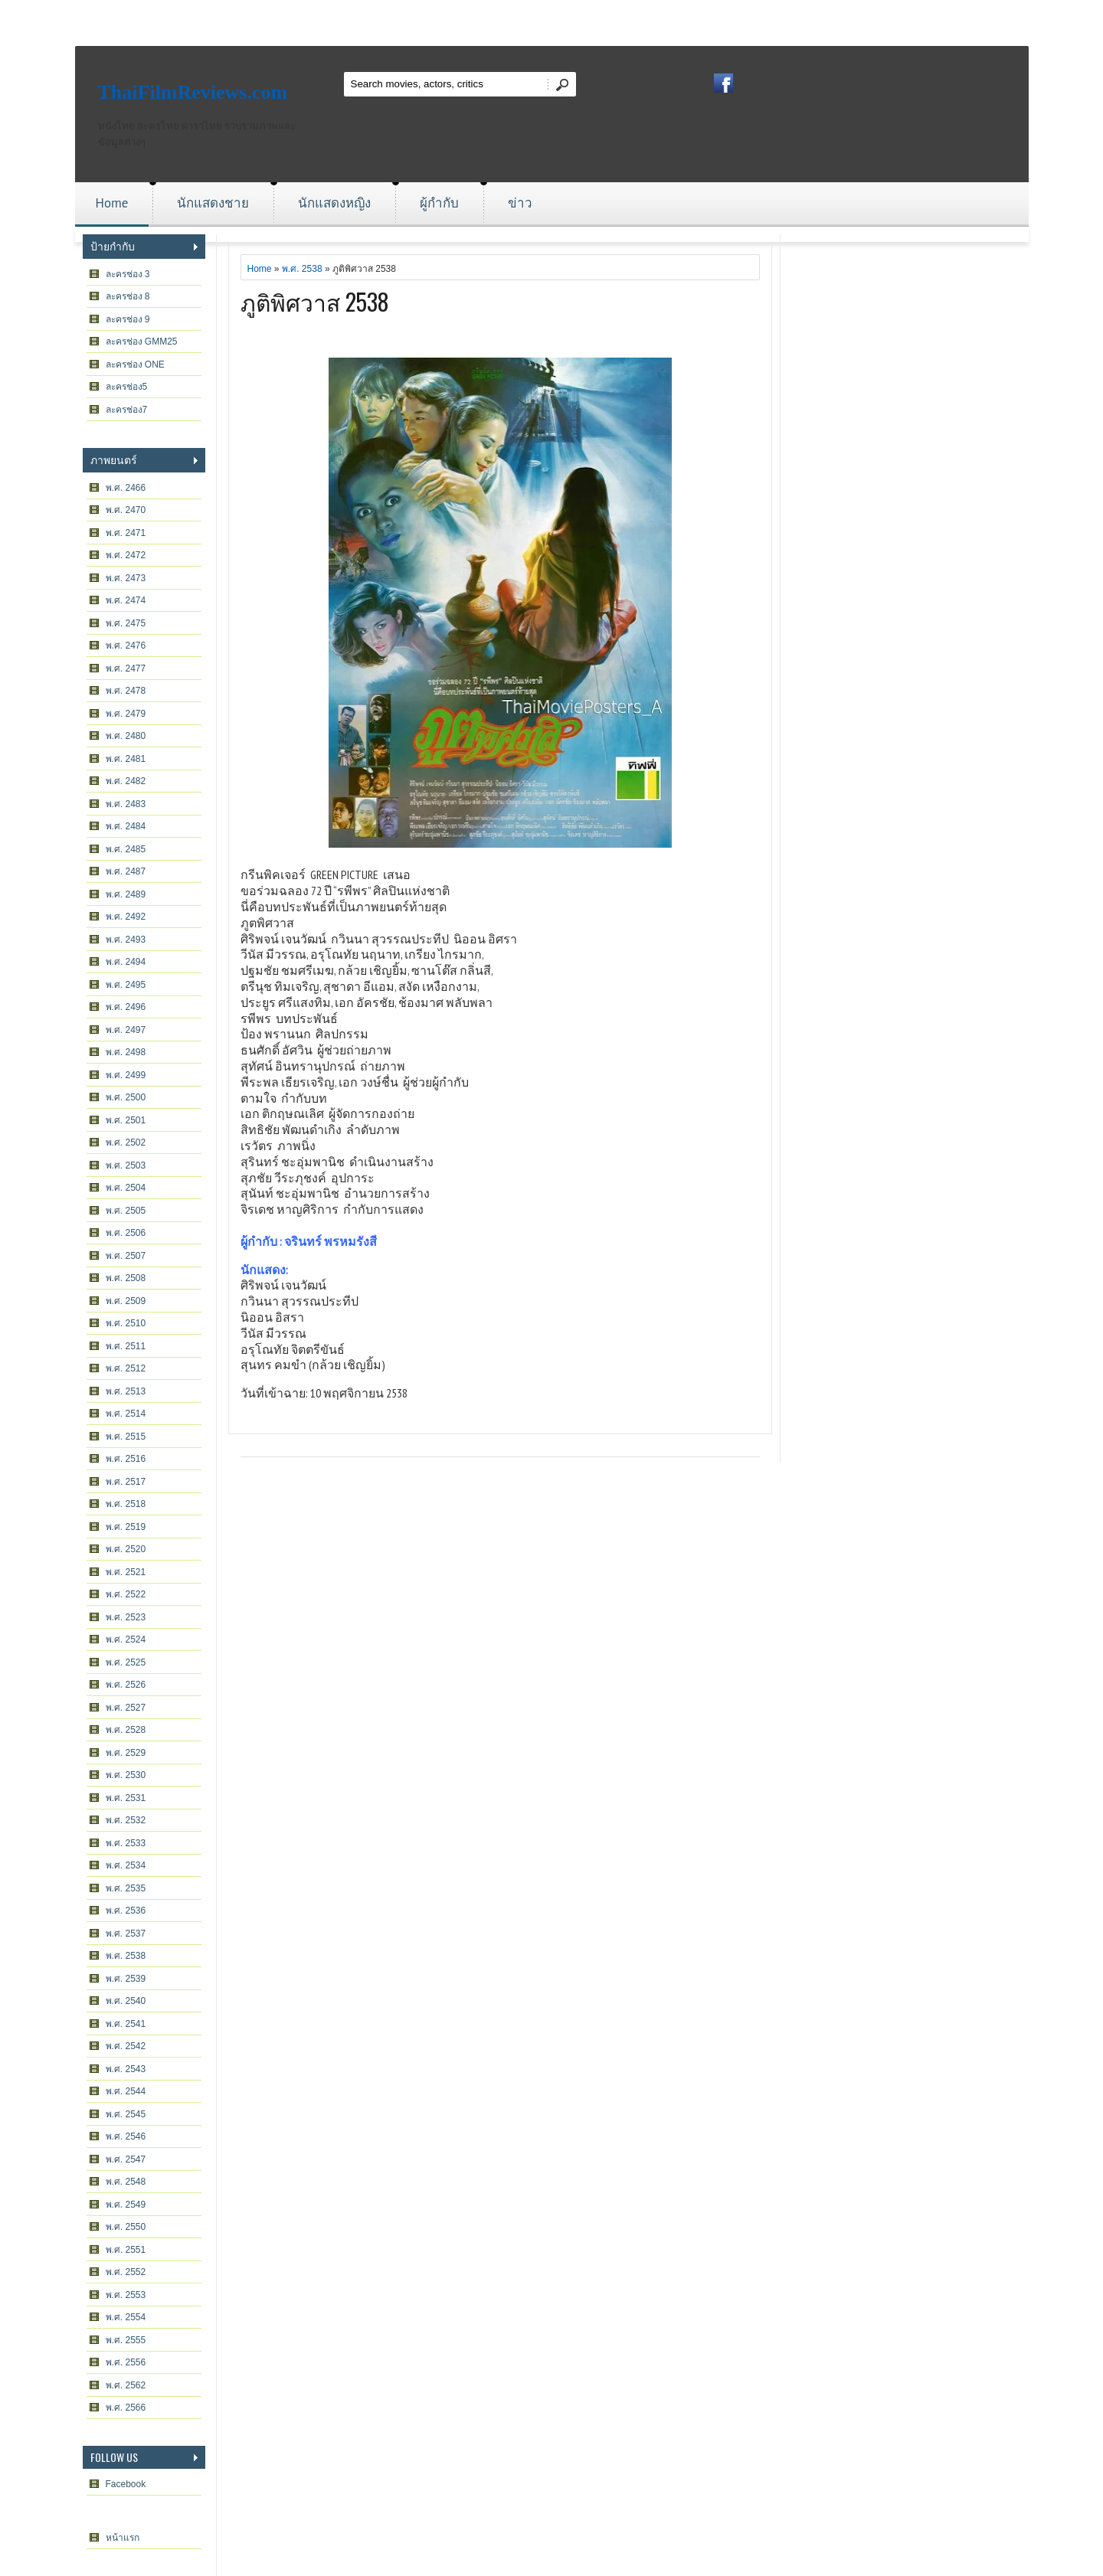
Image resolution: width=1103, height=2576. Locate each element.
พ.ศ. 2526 (126, 1684)
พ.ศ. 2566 (126, 2407)
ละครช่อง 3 (128, 274)
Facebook (126, 2484)
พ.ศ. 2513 (126, 1391)
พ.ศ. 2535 (126, 1888)
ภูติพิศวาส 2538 (315, 301)
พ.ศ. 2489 (126, 894)
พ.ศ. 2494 (126, 961)
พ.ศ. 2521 (126, 1572)
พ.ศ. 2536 (126, 1910)
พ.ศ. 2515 (126, 1436)
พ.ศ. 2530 (126, 1775)
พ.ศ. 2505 (126, 1210)
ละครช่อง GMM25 (142, 341)
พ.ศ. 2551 (126, 2249)
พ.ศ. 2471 (126, 533)
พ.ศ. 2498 (126, 1052)
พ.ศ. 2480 (126, 736)
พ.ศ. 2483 (126, 804)
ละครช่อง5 (127, 386)
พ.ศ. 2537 (126, 1933)
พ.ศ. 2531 (126, 1798)
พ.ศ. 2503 (126, 1165)
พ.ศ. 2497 (126, 1030)
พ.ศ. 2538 (126, 1955)
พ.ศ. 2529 (126, 1752)
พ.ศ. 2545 (126, 2114)
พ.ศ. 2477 (126, 668)
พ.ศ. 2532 (126, 1820)
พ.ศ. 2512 (126, 1368)
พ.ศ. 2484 (126, 826)
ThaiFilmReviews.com (193, 92)
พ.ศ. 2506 (126, 1233)
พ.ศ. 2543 (126, 2069)
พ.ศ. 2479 (126, 713)
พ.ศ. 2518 (126, 1504)
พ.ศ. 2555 (126, 2340)
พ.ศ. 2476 (126, 645)
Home (112, 203)
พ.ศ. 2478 (126, 690)
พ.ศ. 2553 (126, 2295)
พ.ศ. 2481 (126, 759)
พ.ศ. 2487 (126, 871)
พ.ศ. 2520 (126, 1549)
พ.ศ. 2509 (126, 1301)
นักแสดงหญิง (334, 203)
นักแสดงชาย (213, 203)
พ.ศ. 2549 (126, 2204)
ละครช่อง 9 (128, 319)
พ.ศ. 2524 (126, 1639)
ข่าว (520, 203)
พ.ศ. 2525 (126, 1662)
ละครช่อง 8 (128, 296)
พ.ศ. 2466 (126, 487)
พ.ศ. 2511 (126, 1346)
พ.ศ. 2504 (126, 1187)
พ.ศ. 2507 (126, 1255)
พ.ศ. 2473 (126, 578)
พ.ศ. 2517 (126, 1481)
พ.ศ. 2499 (126, 1075)
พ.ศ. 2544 (126, 2091)
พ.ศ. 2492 (126, 916)
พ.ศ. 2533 (126, 1843)
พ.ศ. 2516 (126, 1458)
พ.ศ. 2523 (126, 1617)
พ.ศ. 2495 (126, 984)
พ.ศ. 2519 (126, 1527)
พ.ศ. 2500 (126, 1097)
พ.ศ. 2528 (126, 1729)
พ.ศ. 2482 (126, 781)
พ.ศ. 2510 (126, 1323)
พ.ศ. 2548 (126, 2181)
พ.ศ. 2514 (126, 1413)
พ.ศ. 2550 (126, 2226)
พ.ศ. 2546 (126, 2136)
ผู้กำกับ (439, 203)
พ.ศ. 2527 (126, 1707)
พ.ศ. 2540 (126, 2001)
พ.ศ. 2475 (126, 623)
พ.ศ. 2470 (126, 510)
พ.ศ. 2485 (126, 849)
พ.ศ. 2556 (126, 2362)
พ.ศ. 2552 (126, 2272)
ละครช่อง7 (127, 409)
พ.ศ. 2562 (126, 2385)
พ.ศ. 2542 (126, 2046)
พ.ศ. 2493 (126, 939)
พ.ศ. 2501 (126, 1120)
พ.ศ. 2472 (126, 555)
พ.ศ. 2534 (126, 1865)
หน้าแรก (122, 2537)
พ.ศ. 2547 (126, 2159)
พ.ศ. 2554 (126, 2317)
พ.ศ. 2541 (126, 2024)
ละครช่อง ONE (135, 364)
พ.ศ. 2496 (126, 1007)
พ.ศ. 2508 (126, 1278)
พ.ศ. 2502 (126, 1142)
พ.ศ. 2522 (126, 1594)
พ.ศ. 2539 (126, 1978)
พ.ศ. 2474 (126, 600)
